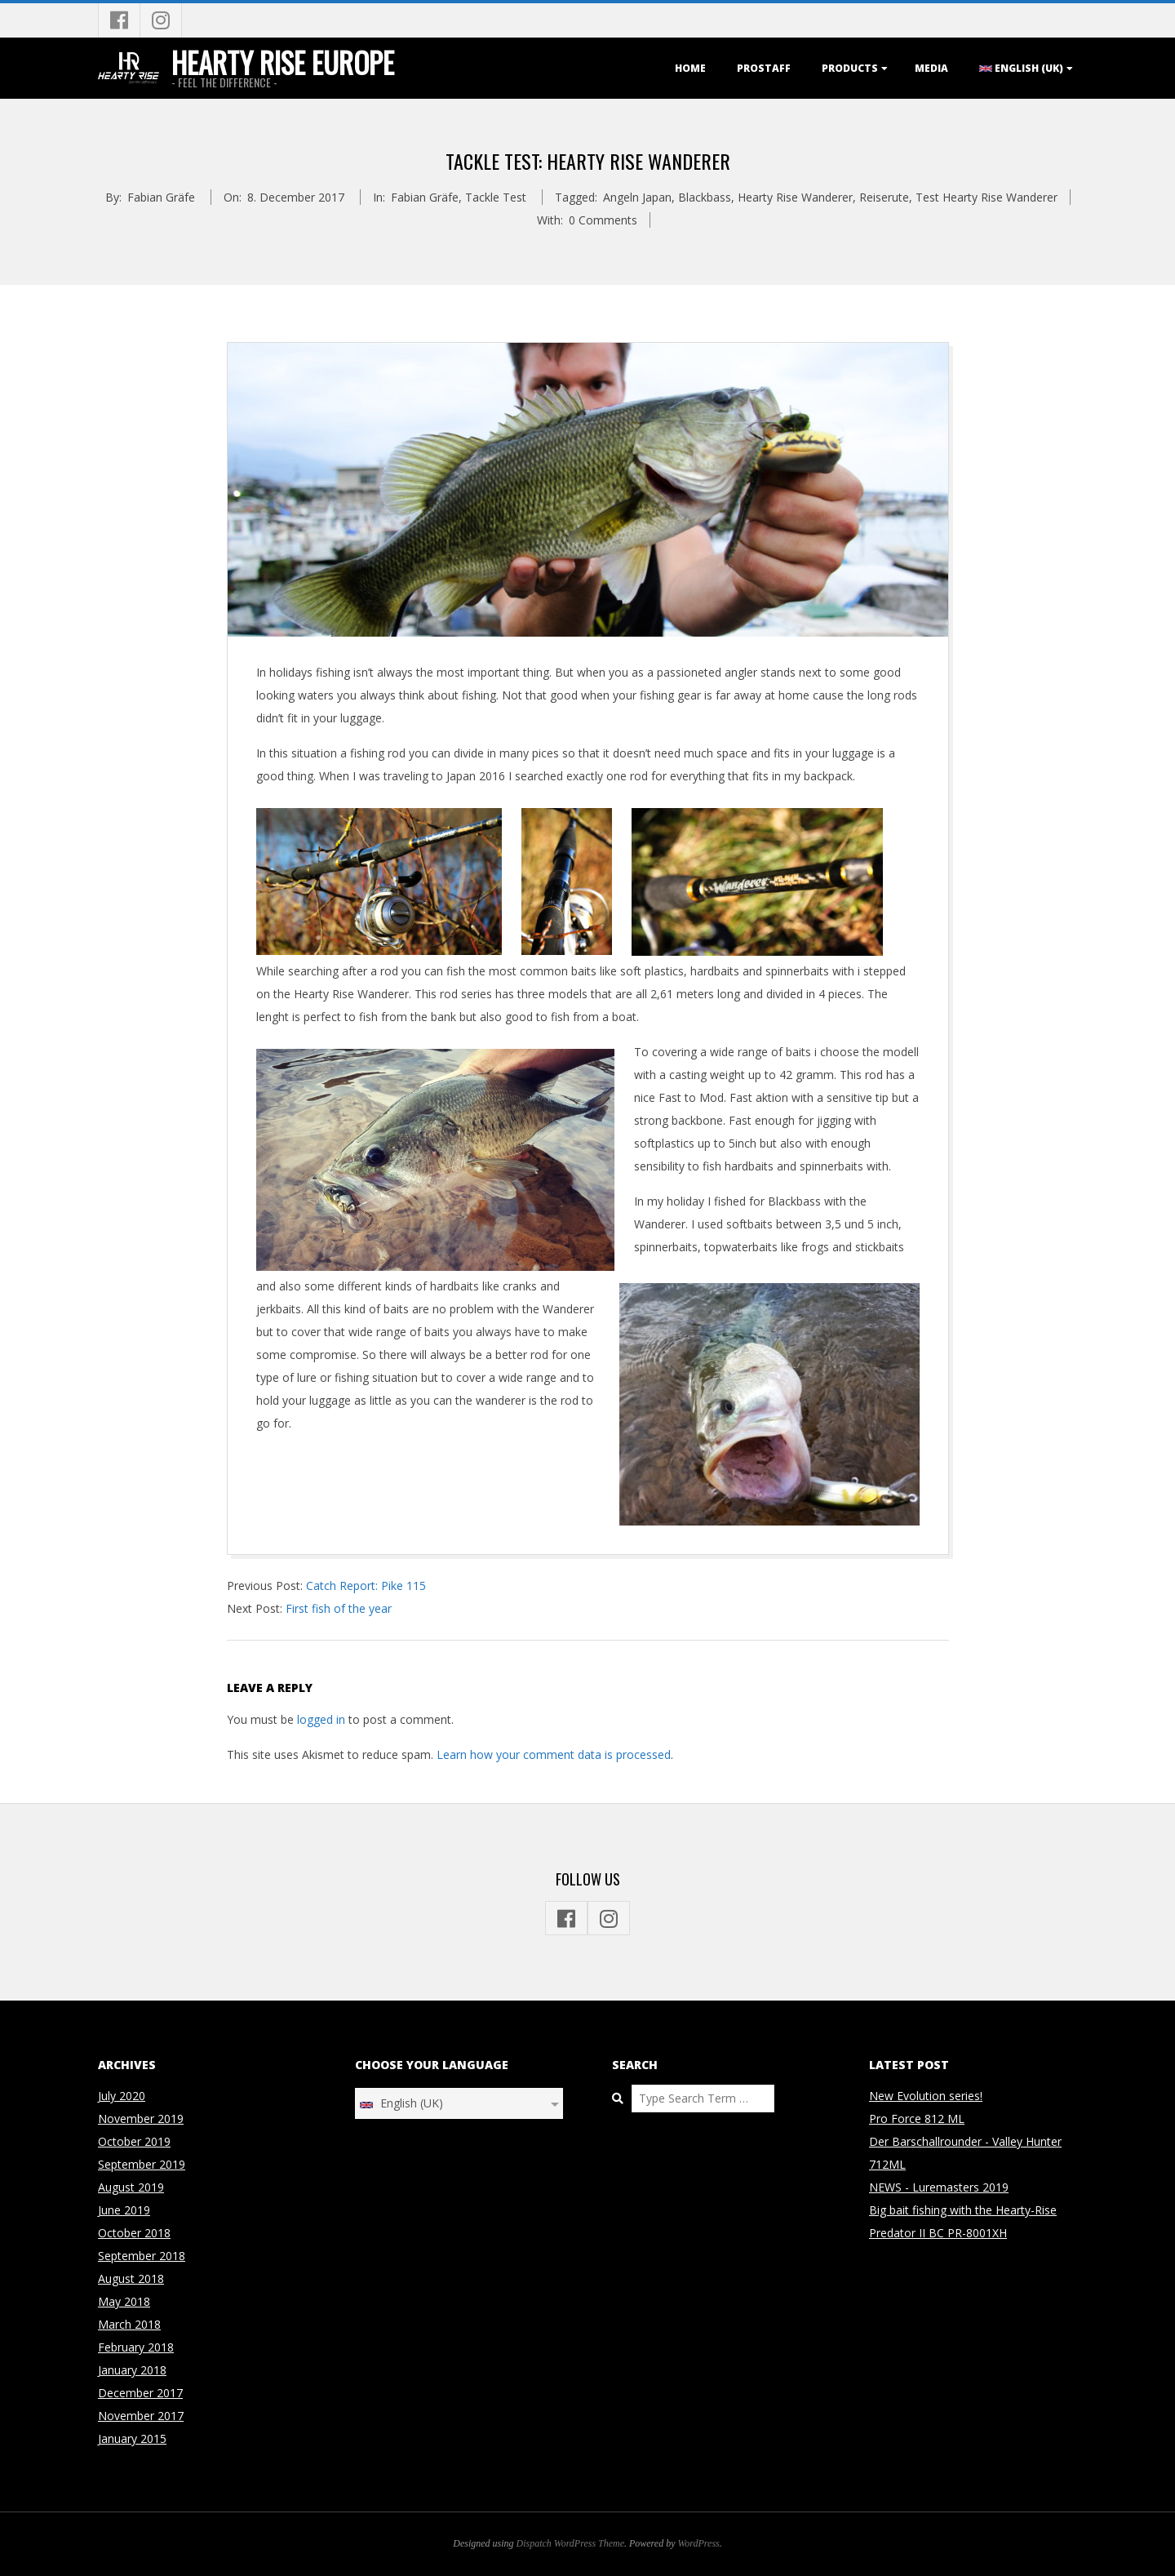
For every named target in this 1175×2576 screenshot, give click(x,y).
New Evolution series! (925, 2095)
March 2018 (129, 2324)
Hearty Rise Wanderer (795, 197)
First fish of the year (339, 1608)
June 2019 (124, 2210)
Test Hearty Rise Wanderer (987, 197)
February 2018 (136, 2347)
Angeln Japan (637, 197)
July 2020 (121, 2095)
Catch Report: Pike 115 (366, 1585)
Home (690, 68)
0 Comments (603, 220)
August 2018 (131, 2278)
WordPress (698, 2543)
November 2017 (141, 2415)
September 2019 (141, 2164)
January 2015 (132, 2438)
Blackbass (704, 197)
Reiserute (884, 197)
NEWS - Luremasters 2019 (939, 2187)
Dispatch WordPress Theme (571, 2543)
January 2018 (132, 2370)
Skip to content (0, 3)
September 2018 (141, 2255)
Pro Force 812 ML (916, 2118)
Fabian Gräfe (425, 197)
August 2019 (131, 2187)
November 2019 (141, 2118)
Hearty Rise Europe (282, 62)
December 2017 (140, 2393)
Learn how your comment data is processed (554, 1754)
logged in (321, 1719)
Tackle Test (495, 197)
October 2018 (134, 2233)
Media (931, 68)
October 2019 (134, 2141)
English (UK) (1021, 68)
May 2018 (124, 2301)
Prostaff (764, 68)
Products (850, 68)
